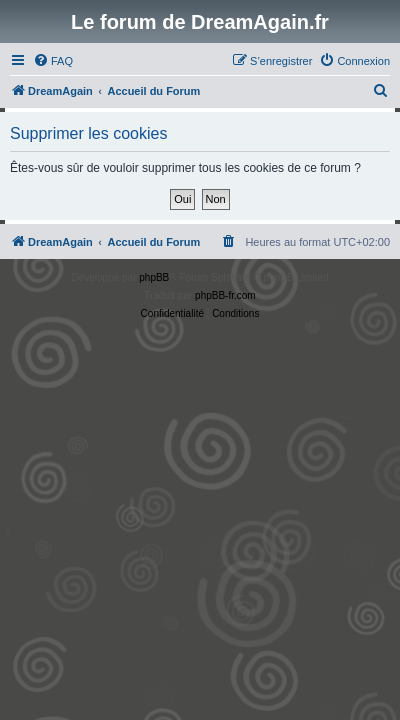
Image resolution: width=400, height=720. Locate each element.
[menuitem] (53, 61)
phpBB (154, 277)
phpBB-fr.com (225, 295)
